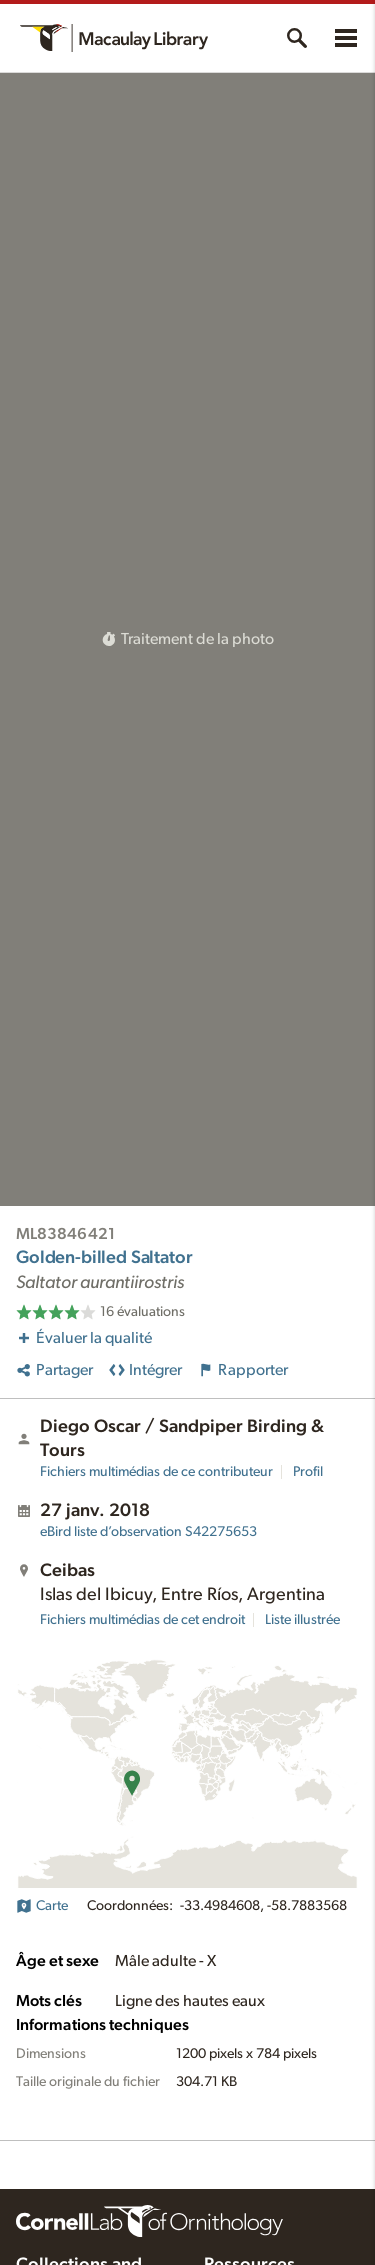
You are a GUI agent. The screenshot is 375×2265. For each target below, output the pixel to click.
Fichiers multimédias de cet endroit (142, 1620)
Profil (308, 1472)
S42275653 (148, 1532)
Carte (42, 1906)
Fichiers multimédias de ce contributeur (156, 1472)
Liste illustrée (302, 1620)
